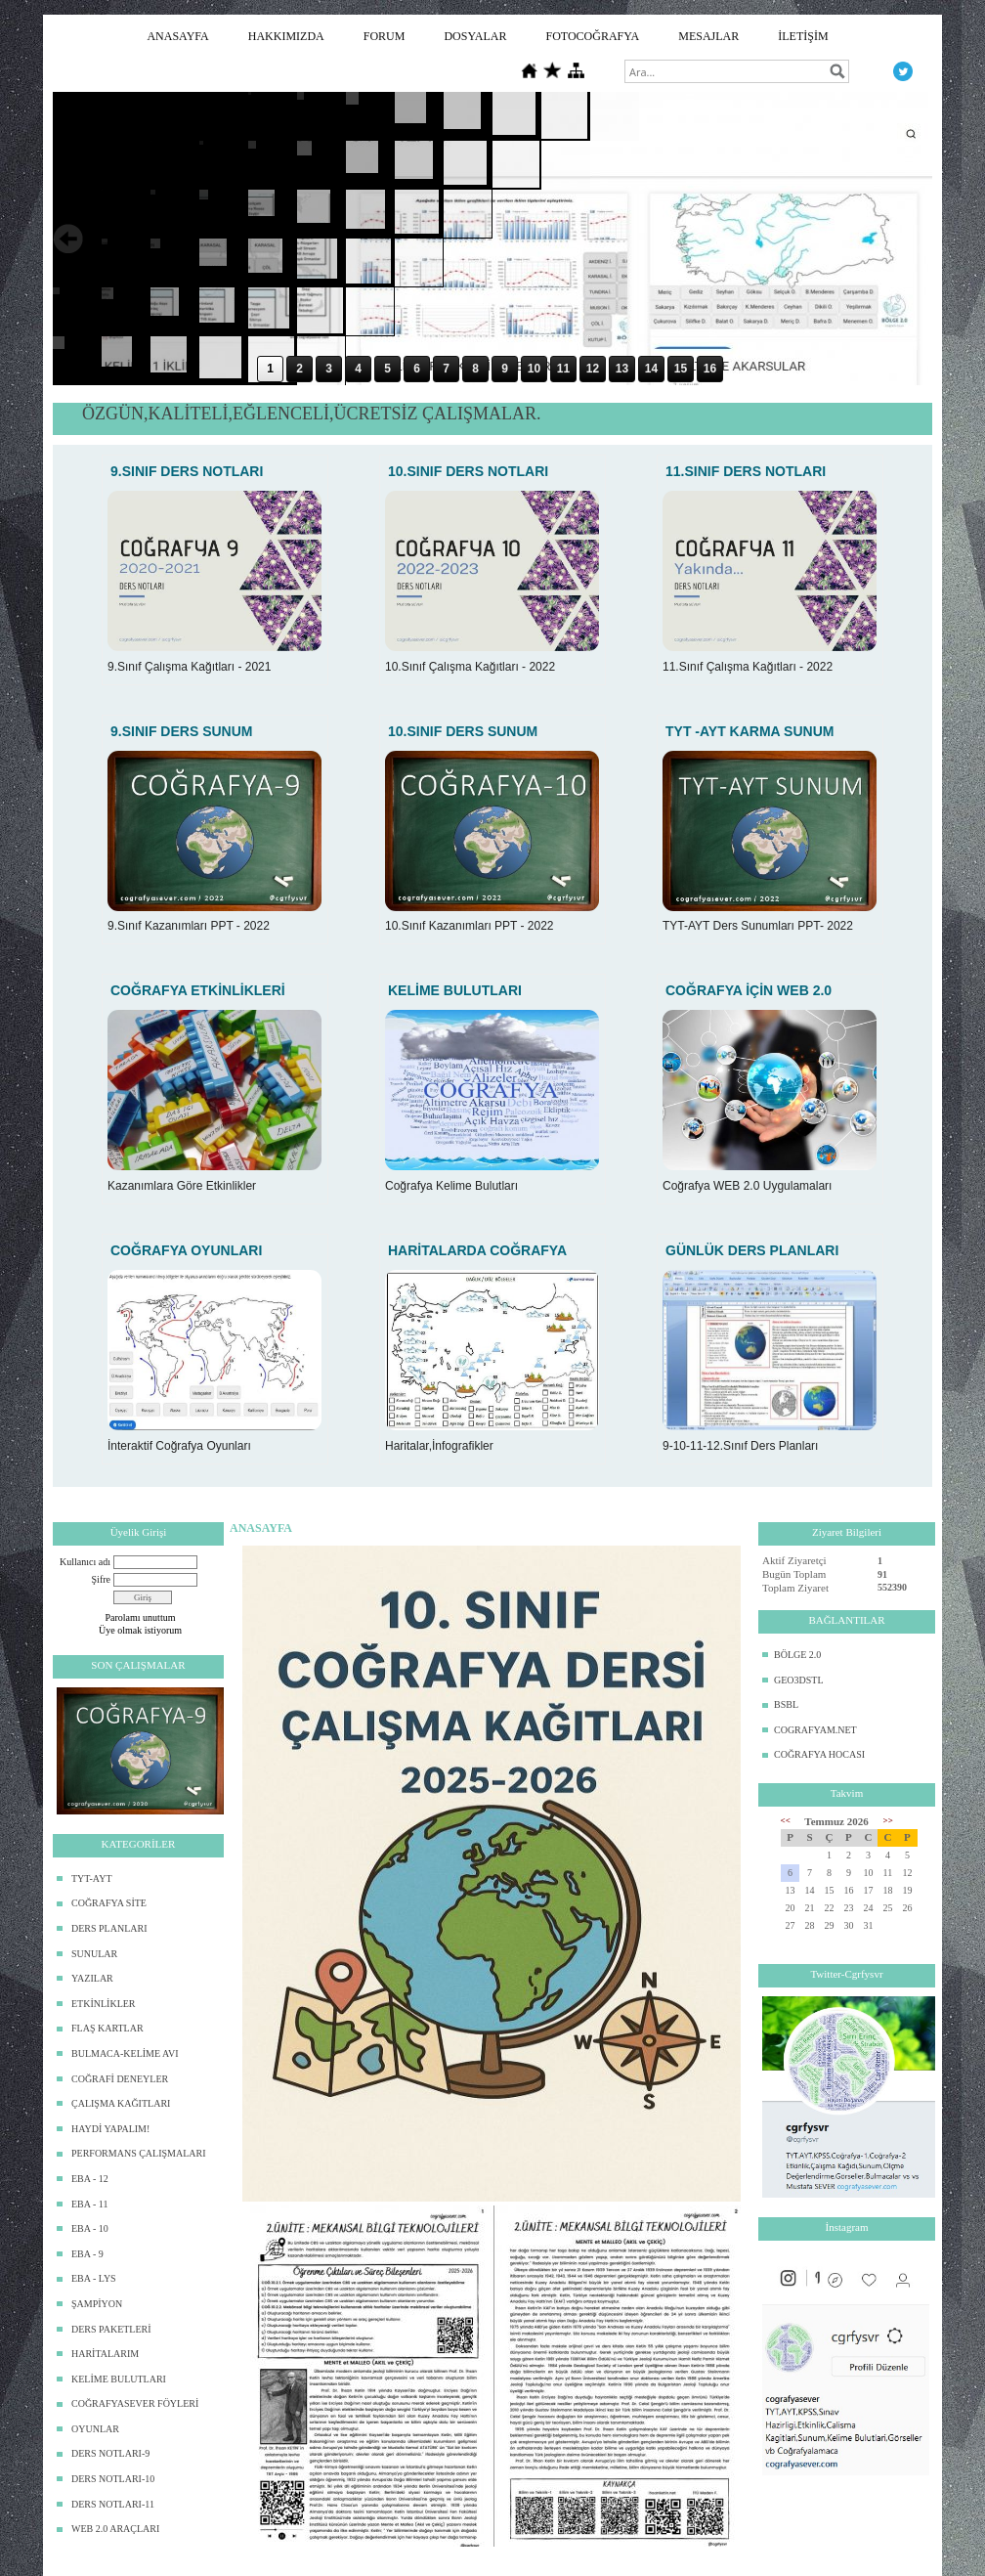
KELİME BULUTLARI (118, 2379)
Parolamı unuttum (141, 1617)
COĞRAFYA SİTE (109, 1903)
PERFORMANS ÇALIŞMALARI (138, 2153)
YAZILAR (92, 1978)
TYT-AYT (91, 1878)
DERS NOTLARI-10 (112, 2478)
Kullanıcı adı (85, 1561)
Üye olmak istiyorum (140, 1630)
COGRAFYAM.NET (815, 1730)
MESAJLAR (708, 36)
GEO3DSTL (799, 1680)
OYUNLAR (95, 2428)
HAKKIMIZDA (286, 36)
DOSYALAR (475, 36)
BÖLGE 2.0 (797, 1654)
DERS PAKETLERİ (111, 2329)
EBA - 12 (89, 2178)
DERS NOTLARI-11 (112, 2504)
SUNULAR (94, 1953)
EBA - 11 (89, 2204)
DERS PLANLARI (109, 1928)
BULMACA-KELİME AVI (125, 2053)
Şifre (101, 1579)
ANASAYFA (177, 36)
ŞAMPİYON (96, 2303)
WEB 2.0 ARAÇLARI (115, 2528)
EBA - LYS (93, 2278)
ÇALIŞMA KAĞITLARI (120, 2103)
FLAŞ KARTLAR (107, 2028)
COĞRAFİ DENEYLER (119, 2079)
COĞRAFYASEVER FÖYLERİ (134, 2403)
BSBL (786, 1704)
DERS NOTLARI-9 (110, 2453)
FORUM (385, 36)
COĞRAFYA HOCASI (819, 1754)
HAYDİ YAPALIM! (110, 2128)
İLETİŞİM (803, 36)
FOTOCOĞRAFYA (592, 36)
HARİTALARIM (105, 2353)
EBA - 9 (87, 2254)
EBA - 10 (89, 2228)
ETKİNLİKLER (103, 2003)
